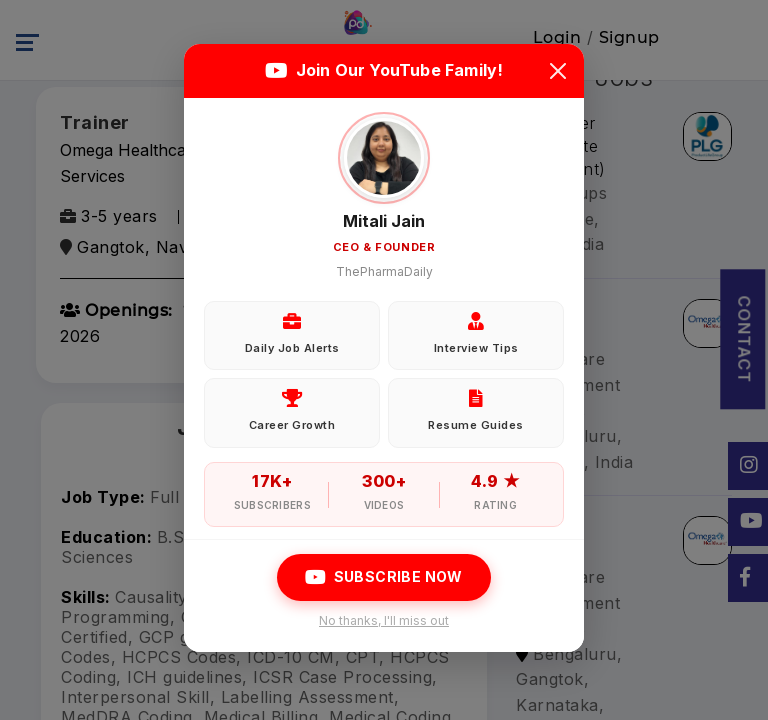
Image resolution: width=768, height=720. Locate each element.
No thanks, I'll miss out (384, 620)
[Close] (558, 71)
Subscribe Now (384, 577)
